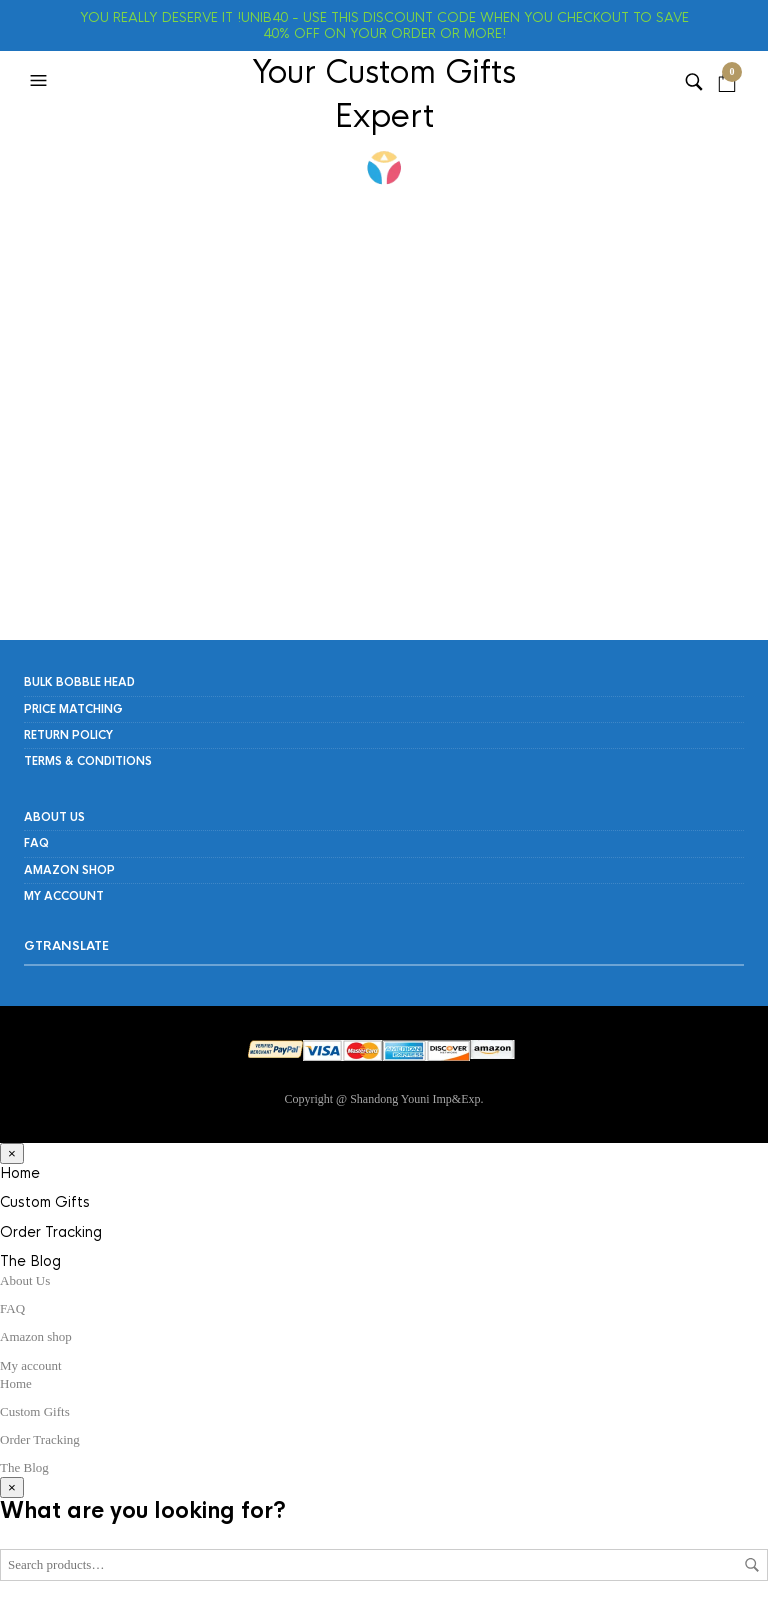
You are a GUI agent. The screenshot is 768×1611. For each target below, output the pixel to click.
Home (20, 1173)
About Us (54, 817)
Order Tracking (51, 1232)
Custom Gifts (45, 1202)
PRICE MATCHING (73, 709)
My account (64, 896)
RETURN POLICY (68, 735)
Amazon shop (69, 870)
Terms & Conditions (88, 761)
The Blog (30, 1261)
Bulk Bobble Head (79, 682)
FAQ (36, 843)
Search (752, 1565)
